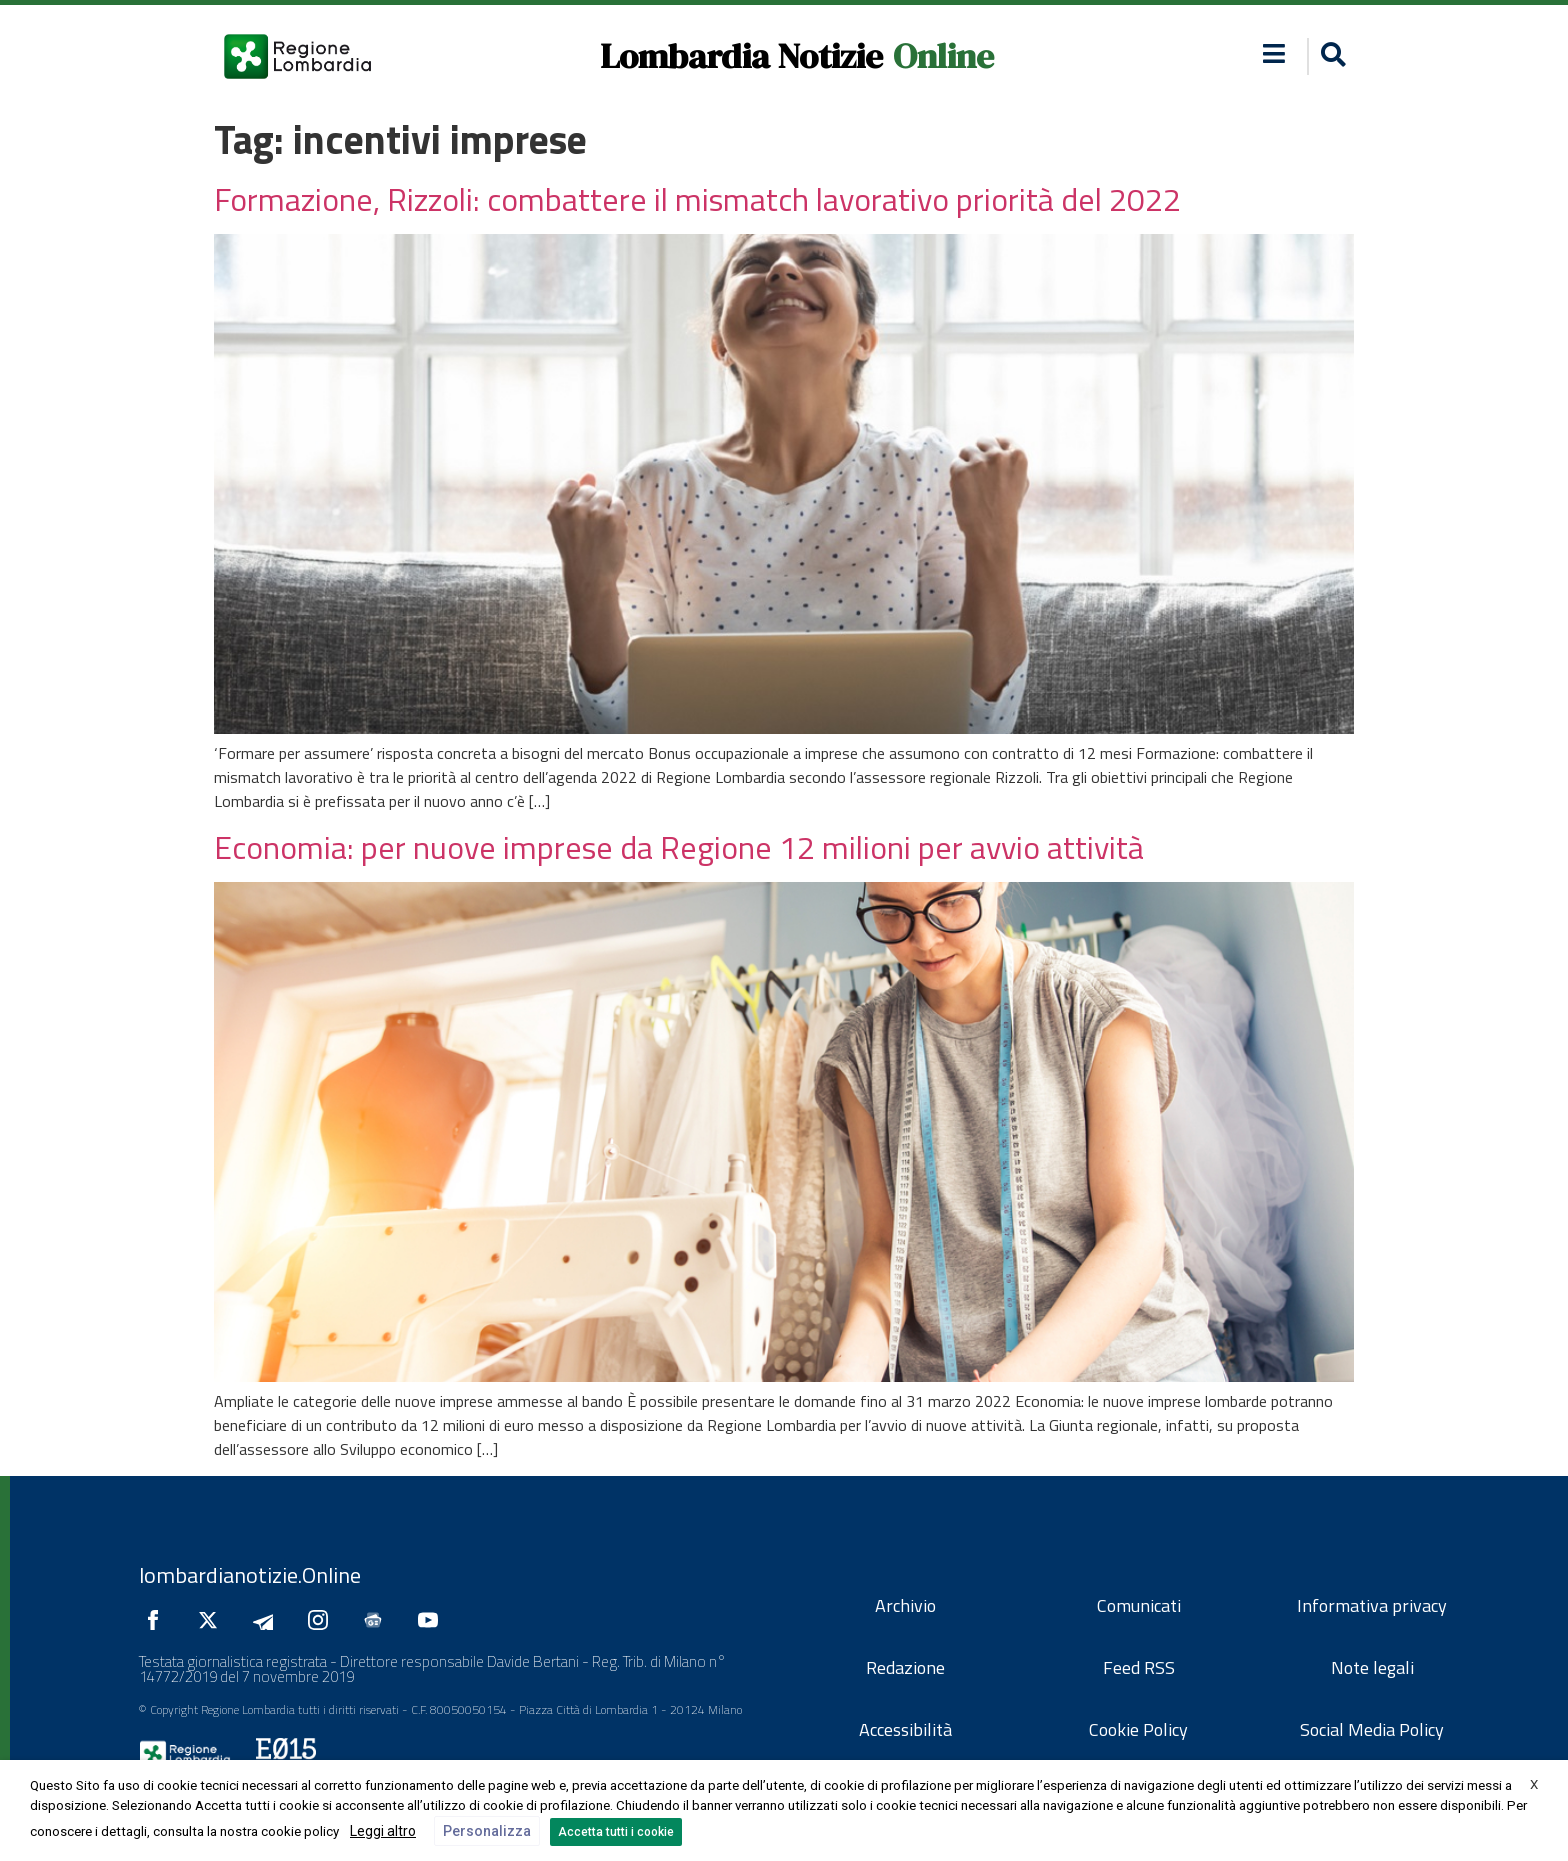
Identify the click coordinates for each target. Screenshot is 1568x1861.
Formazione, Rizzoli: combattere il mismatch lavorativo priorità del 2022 (697, 199)
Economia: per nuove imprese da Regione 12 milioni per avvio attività (679, 847)
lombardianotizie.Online (250, 1575)
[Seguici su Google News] (378, 1620)
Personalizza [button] (487, 1831)
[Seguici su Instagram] (323, 1620)
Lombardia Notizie (741, 56)
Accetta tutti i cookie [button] (616, 1832)
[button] (1274, 53)
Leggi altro (383, 1831)
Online (943, 56)
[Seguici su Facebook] (158, 1620)
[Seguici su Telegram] (268, 1620)
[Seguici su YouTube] (433, 1620)
